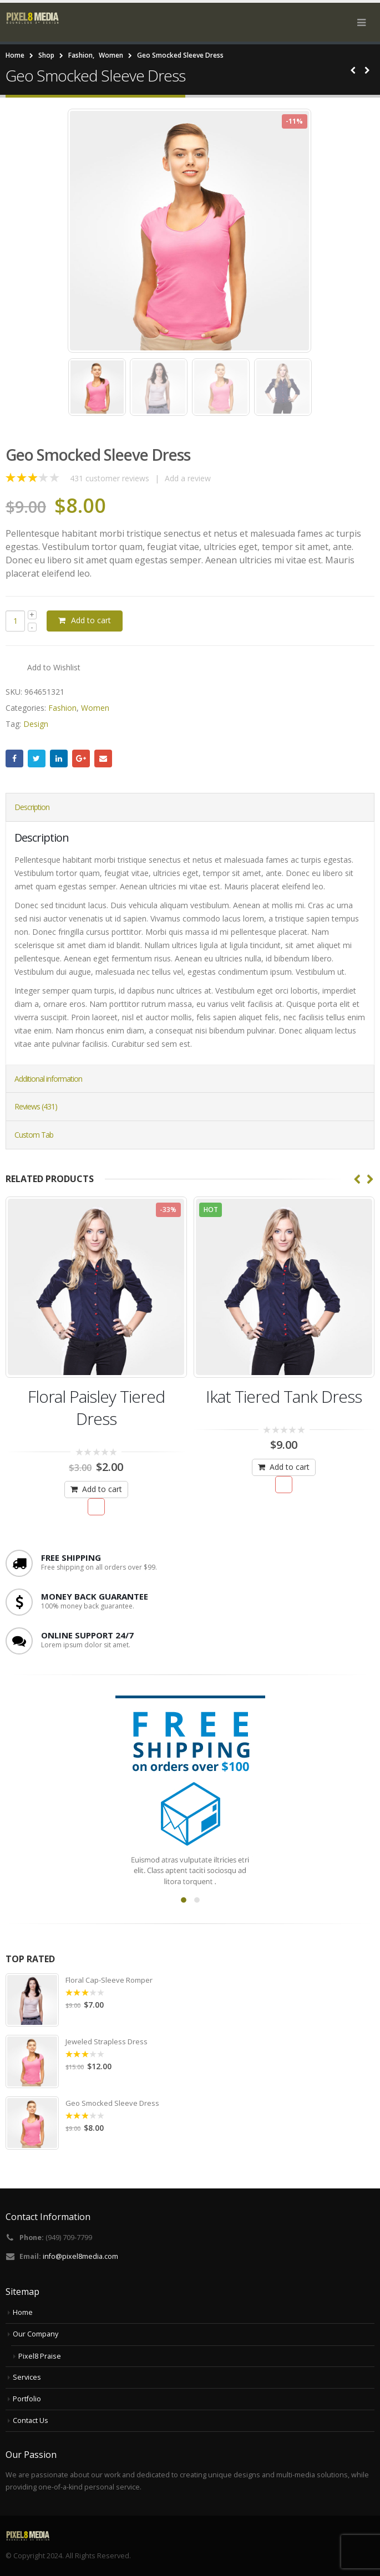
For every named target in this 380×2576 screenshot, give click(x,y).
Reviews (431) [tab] (35, 1106)
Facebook (14, 758)
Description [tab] (31, 807)
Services (27, 2377)
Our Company (35, 2334)
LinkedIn (59, 758)
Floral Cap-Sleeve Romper (109, 1980)
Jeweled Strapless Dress (106, 2041)
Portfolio (27, 2399)
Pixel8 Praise (39, 2356)
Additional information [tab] (48, 1078)
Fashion (62, 707)
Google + (81, 758)
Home (23, 2312)
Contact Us (30, 2420)
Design (35, 724)
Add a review (188, 478)
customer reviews (109, 478)
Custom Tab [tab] (33, 1134)
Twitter (36, 758)
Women (95, 707)
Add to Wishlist (53, 667)
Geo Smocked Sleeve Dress (112, 2103)
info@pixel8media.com (80, 2256)
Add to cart (91, 620)
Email (103, 758)
